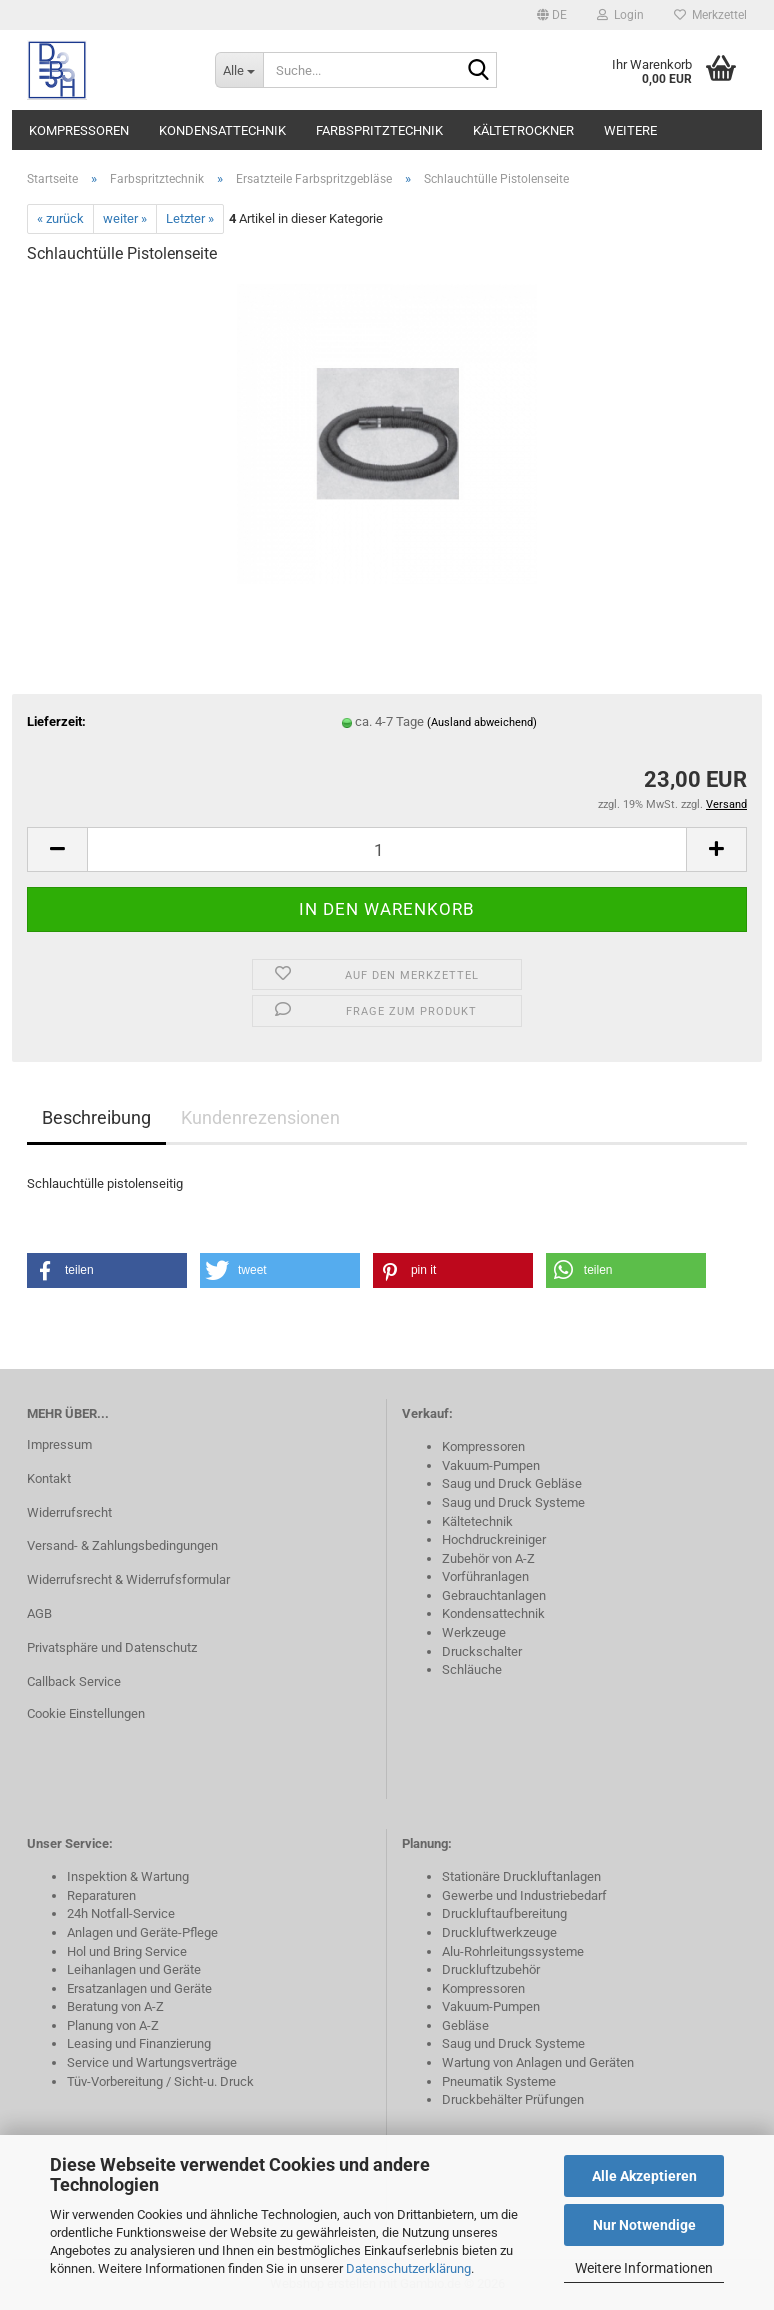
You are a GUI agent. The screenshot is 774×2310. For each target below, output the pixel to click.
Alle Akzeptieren (644, 2176)
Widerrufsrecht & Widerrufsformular (128, 1579)
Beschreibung (96, 1117)
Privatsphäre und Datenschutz (112, 1647)
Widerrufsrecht (69, 1512)
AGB (39, 1613)
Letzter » (190, 218)
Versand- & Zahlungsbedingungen (122, 1545)
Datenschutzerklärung (408, 2268)
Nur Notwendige (644, 2225)
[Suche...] (239, 70)
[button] (552, 15)
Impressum (59, 1444)
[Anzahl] (387, 849)
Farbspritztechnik (379, 130)
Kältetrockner (523, 130)
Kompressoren (79, 130)
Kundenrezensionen (260, 1117)
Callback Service (74, 1681)
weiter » (125, 218)
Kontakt (49, 1478)
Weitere (630, 130)
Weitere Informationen (644, 2268)
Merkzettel (710, 15)
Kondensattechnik (222, 130)
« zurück (60, 218)
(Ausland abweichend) (482, 722)
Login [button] (620, 15)
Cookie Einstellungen (86, 1713)
